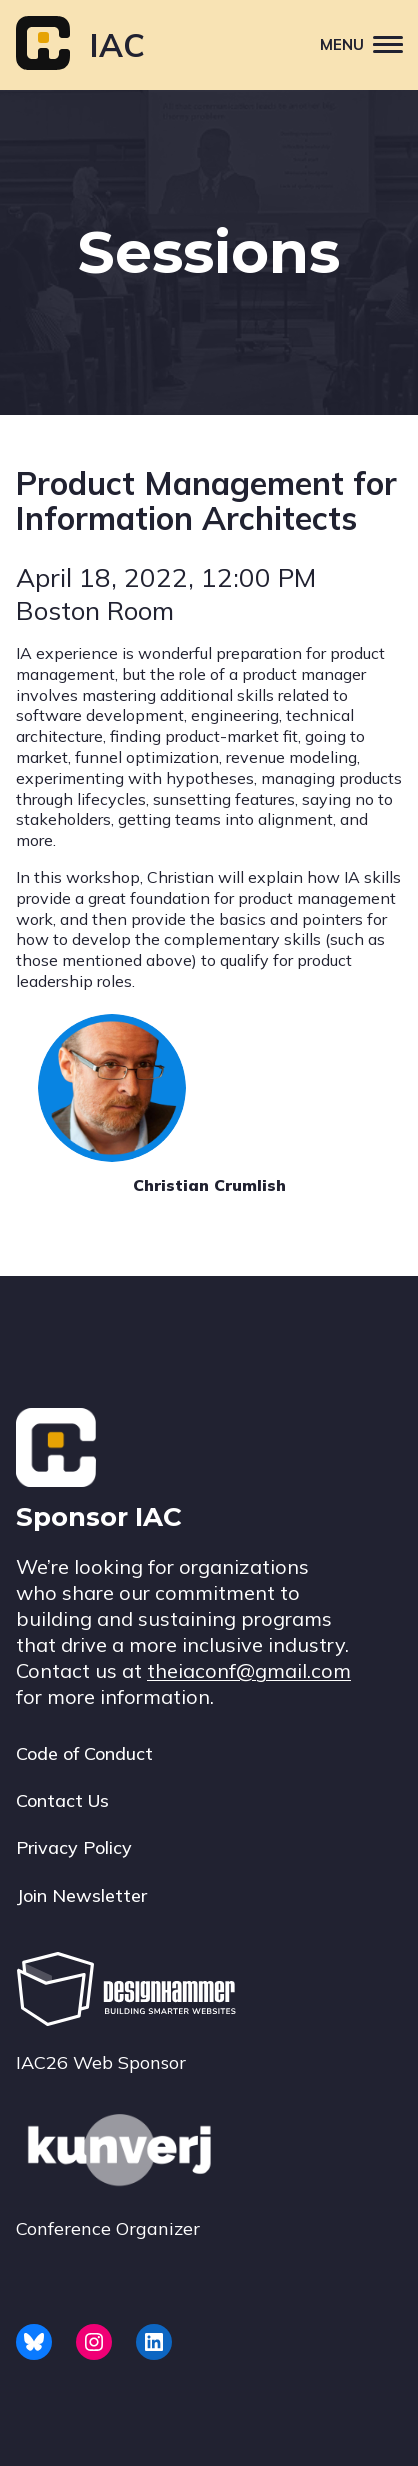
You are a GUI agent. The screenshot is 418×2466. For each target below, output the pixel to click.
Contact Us (62, 1800)
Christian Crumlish (209, 1185)
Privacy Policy (74, 1847)
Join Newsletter (81, 1895)
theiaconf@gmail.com (249, 1670)
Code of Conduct (84, 1753)
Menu (369, 43)
